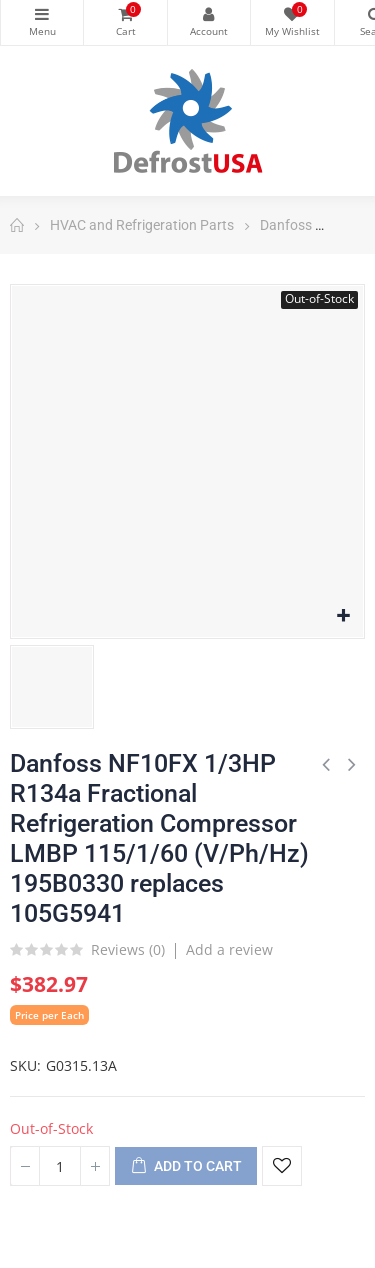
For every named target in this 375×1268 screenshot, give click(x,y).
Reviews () (128, 951)
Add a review (229, 949)
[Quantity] (60, 1166)
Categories (42, 14)
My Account (209, 14)
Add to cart (186, 1167)
